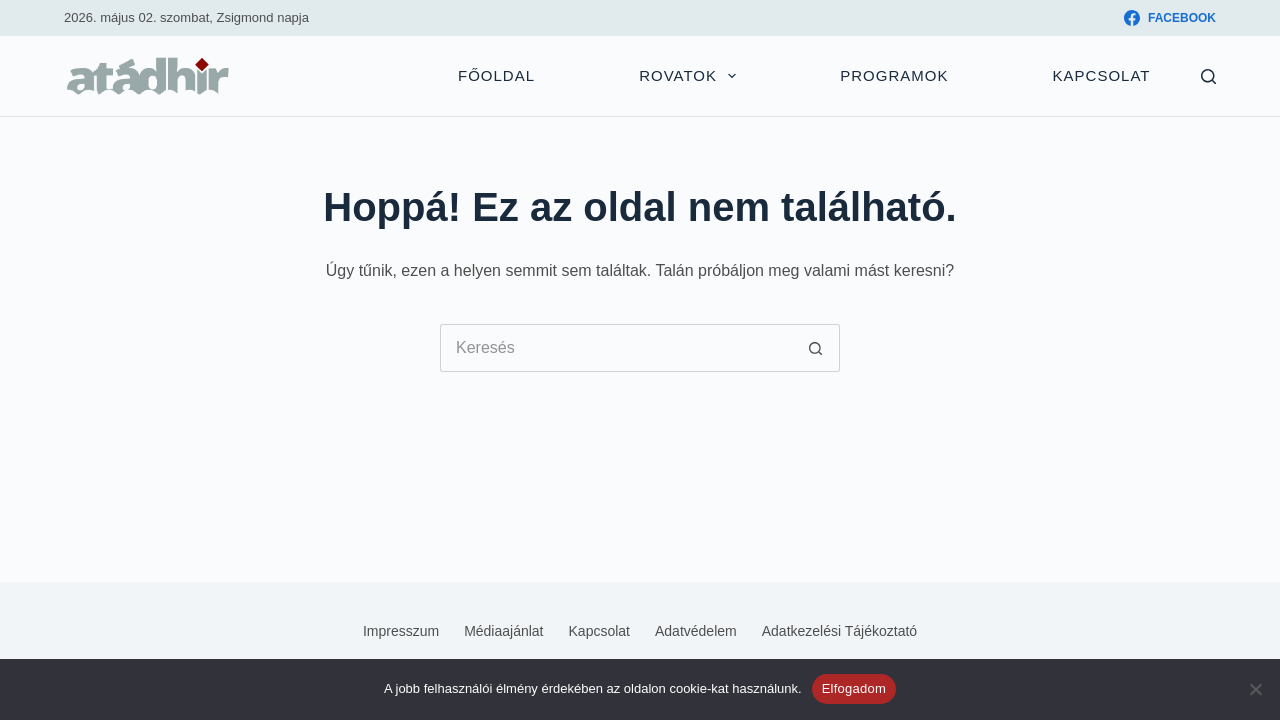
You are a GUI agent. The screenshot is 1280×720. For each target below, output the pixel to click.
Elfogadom (854, 688)
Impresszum (401, 631)
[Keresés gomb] (816, 348)
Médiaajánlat (503, 631)
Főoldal (496, 75)
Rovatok (691, 76)
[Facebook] (1170, 18)
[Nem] (1255, 689)
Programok (894, 75)
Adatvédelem (696, 631)
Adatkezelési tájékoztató (839, 631)
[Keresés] (1208, 76)
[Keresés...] (616, 348)
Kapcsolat (1102, 75)
